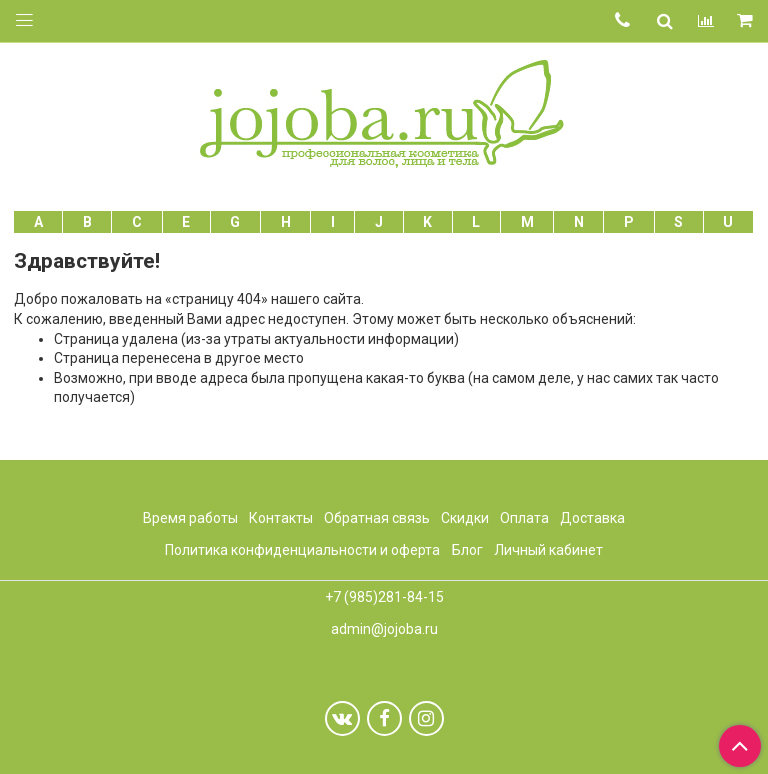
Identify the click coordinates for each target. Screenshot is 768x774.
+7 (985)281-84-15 (384, 597)
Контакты (281, 518)
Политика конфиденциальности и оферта (302, 550)
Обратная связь (377, 518)
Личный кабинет (548, 550)
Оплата (524, 518)
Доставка (592, 518)
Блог (467, 550)
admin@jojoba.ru (384, 629)
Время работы (190, 518)
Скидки (465, 518)
